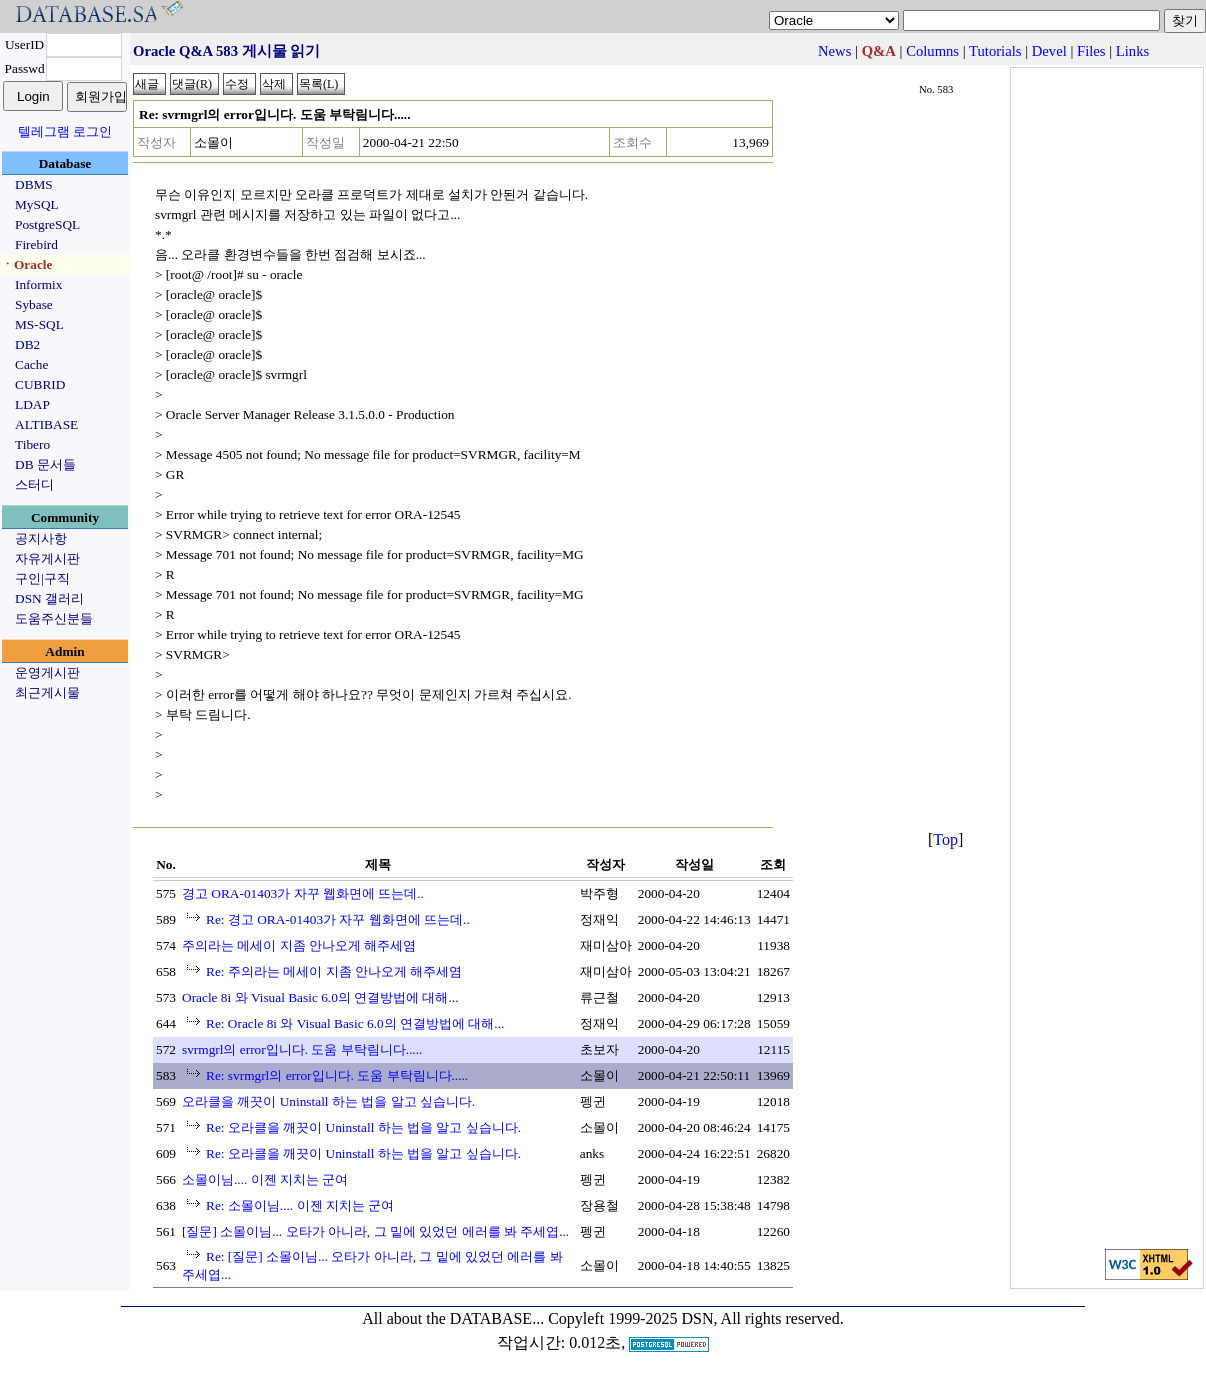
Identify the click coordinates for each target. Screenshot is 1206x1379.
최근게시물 (47, 692)
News (834, 51)
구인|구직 (42, 578)
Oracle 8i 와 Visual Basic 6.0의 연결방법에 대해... (320, 997)
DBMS (34, 184)
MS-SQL (39, 324)
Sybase (34, 304)
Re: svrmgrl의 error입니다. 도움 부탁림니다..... (337, 1075)
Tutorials (995, 51)
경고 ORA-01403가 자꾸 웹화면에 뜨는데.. (303, 893)
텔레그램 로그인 (65, 131)
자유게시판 (47, 558)
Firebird (36, 244)
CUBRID (40, 384)
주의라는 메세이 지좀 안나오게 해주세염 (299, 945)
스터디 (34, 484)
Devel (1049, 51)
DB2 (27, 344)
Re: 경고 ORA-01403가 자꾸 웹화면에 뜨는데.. (338, 919)
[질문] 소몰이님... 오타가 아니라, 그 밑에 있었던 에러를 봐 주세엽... (375, 1231)
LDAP (32, 404)
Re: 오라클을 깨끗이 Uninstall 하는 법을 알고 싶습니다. (363, 1127)
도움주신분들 (54, 618)
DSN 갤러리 (49, 598)
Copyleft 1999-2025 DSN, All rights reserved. (696, 1318)
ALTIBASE (46, 424)
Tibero (32, 444)
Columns (932, 51)
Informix (38, 284)
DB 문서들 (45, 464)
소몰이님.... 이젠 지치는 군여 (265, 1179)
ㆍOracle (26, 264)
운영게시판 (47, 672)
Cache (31, 364)
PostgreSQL (47, 224)
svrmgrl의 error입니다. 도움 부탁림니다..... (302, 1049)
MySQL (37, 204)
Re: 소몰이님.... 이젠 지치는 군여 (300, 1205)
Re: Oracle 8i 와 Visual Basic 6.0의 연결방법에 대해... (355, 1023)
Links (1132, 51)
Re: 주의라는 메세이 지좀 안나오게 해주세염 (334, 971)
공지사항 (41, 538)
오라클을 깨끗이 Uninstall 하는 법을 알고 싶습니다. (328, 1101)
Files (1091, 51)
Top (945, 839)
